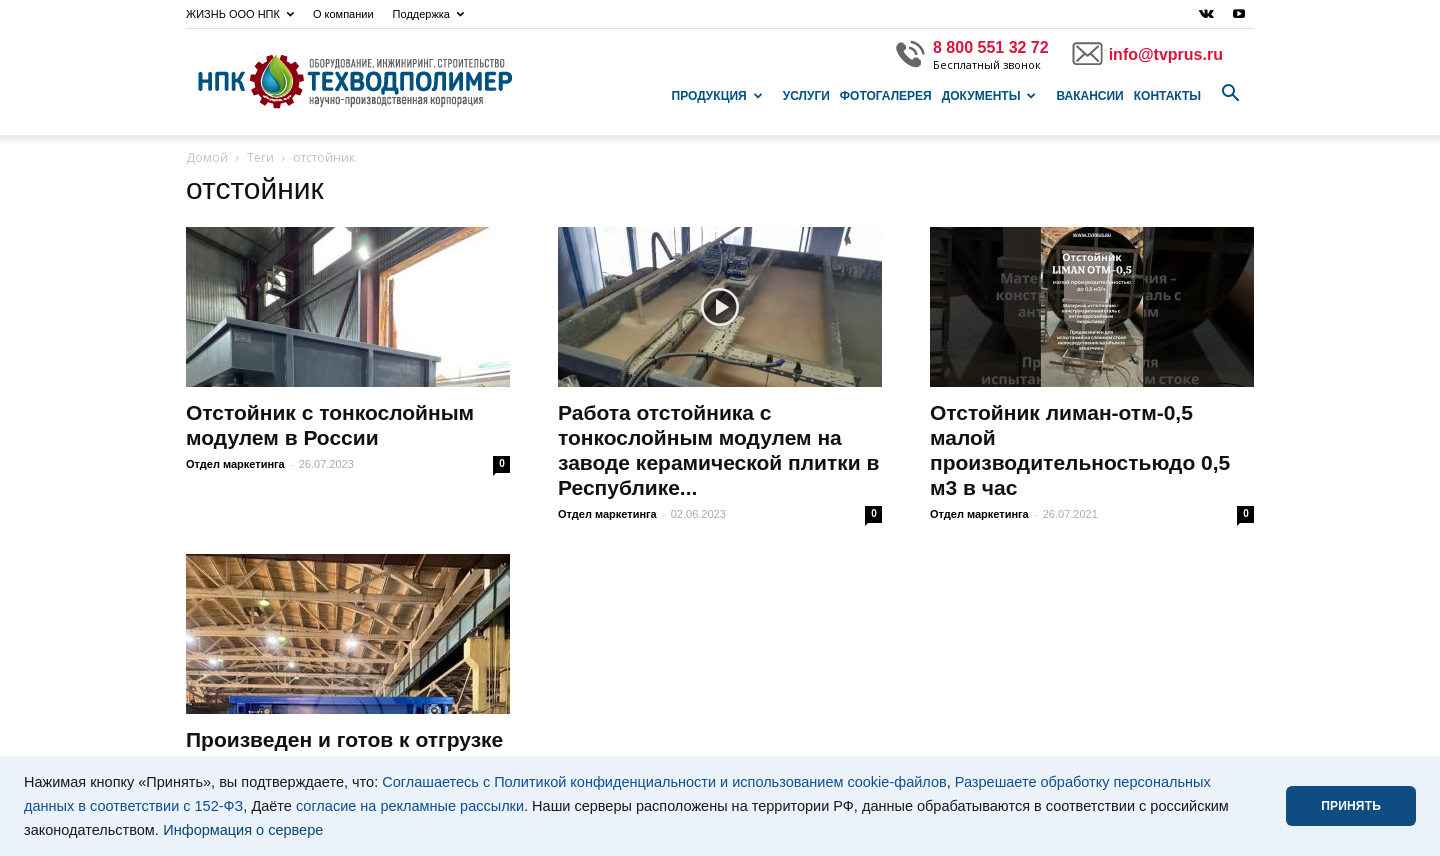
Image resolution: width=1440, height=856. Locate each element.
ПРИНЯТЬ (1351, 806)
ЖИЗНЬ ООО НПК (240, 14)
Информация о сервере (243, 830)
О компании (343, 14)
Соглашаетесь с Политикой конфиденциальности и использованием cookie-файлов (664, 782)
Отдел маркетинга (235, 464)
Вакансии (1089, 96)
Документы (989, 96)
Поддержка (428, 14)
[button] (1230, 94)
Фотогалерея (886, 96)
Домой (207, 157)
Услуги (806, 96)
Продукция (717, 96)
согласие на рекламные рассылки (410, 806)
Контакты (1167, 96)
